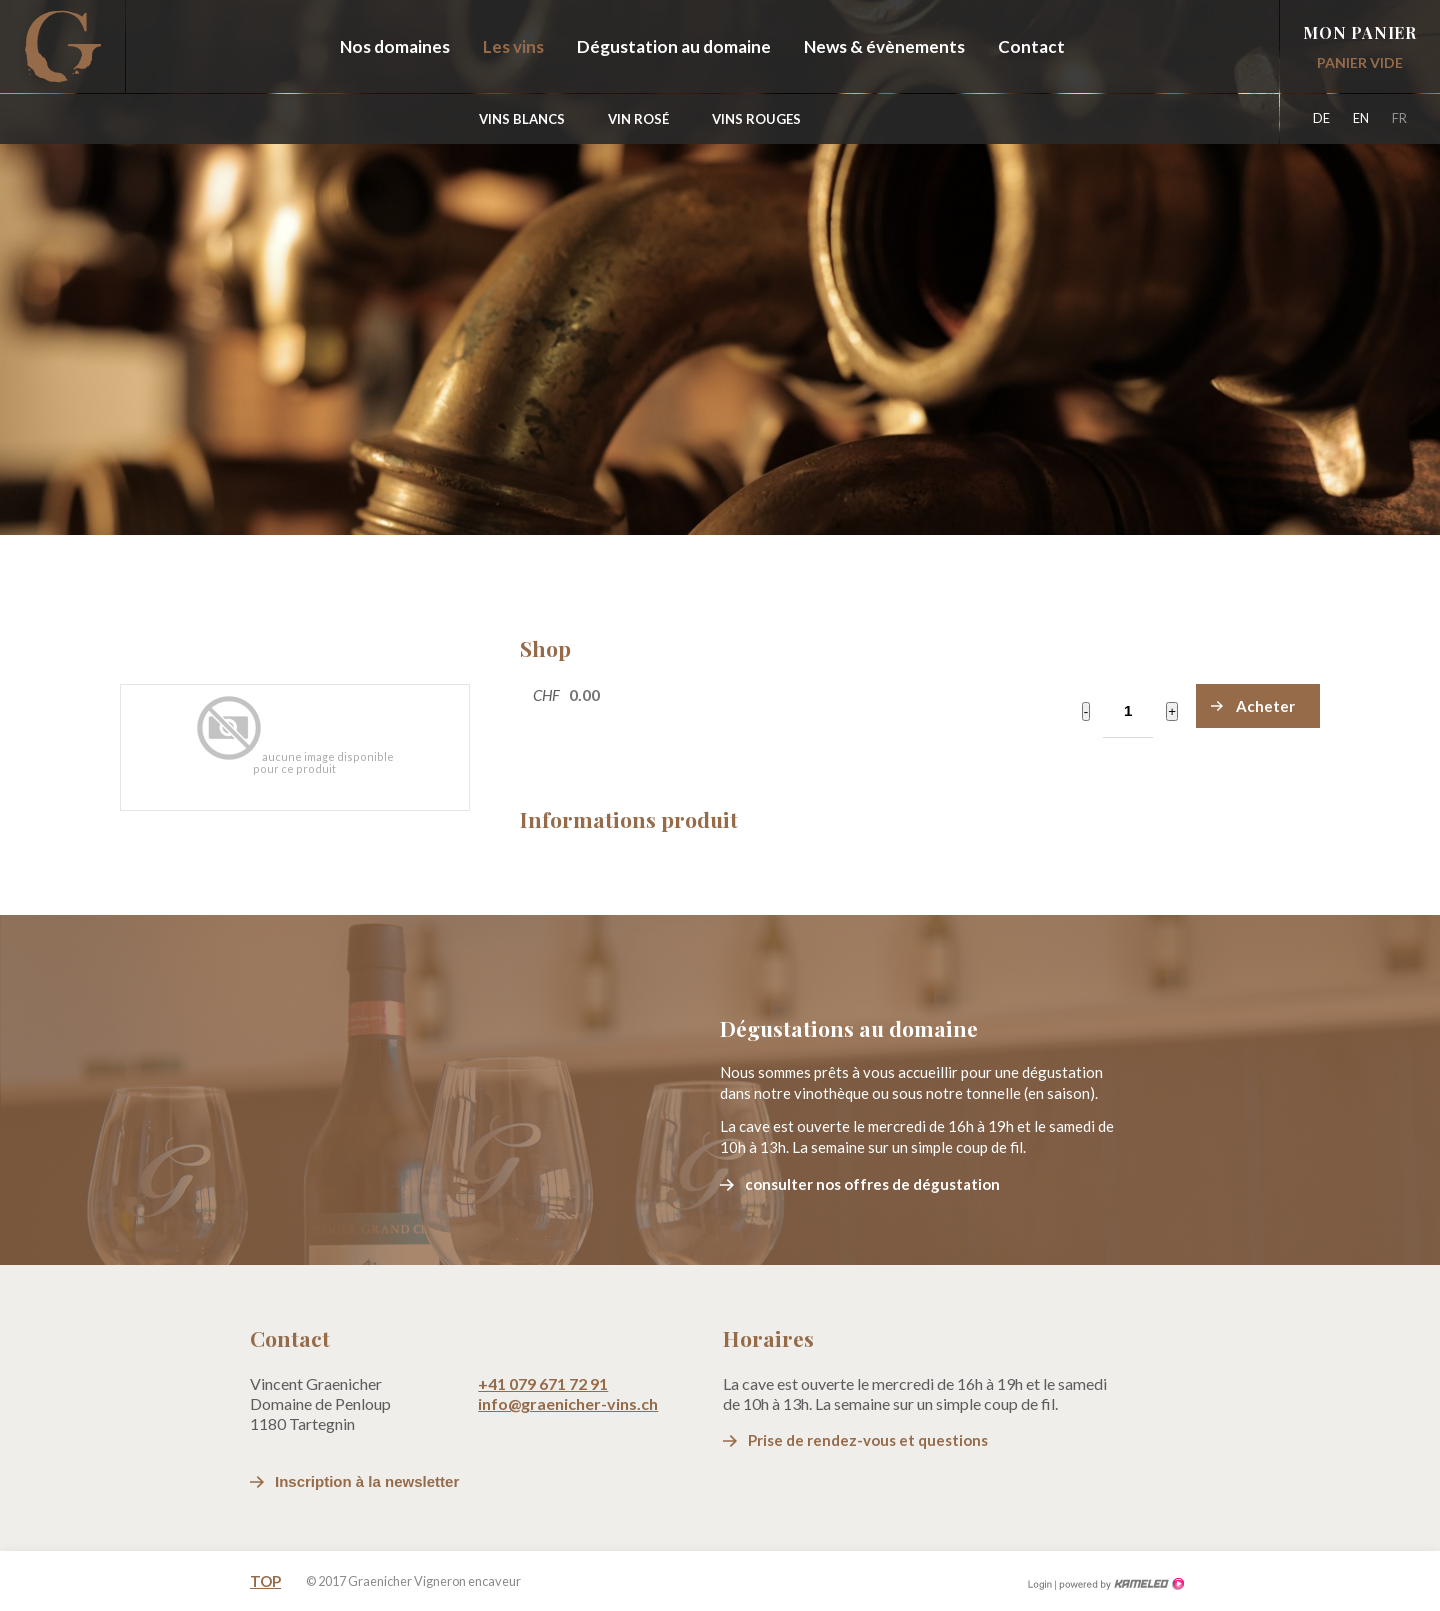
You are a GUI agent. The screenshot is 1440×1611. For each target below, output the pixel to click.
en (1361, 118)
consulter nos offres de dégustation (872, 1184)
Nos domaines (395, 46)
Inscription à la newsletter (367, 1481)
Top (265, 1566)
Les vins (513, 46)
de (1321, 118)
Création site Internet (1120, 1569)
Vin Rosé (638, 119)
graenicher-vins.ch (62, 46)
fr (1399, 118)
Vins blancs (522, 119)
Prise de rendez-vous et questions (868, 1440)
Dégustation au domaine (674, 46)
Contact (1031, 46)
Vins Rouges (756, 119)
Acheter (1265, 706)
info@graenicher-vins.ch (568, 1403)
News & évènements (884, 46)
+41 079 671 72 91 (543, 1383)
